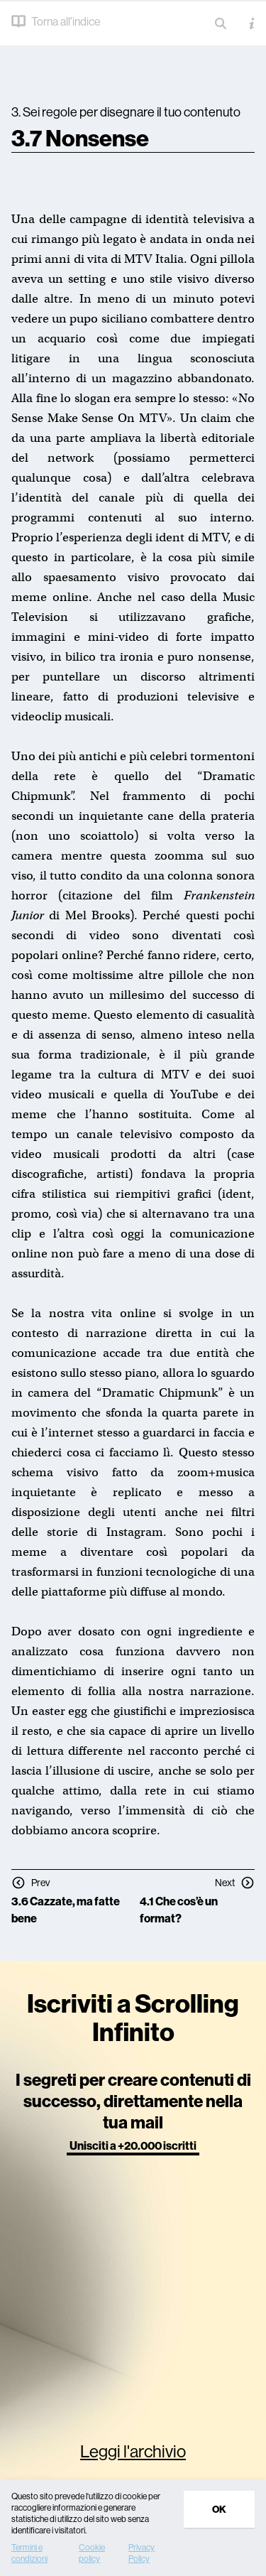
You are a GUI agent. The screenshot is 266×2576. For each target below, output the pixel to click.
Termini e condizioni (29, 2553)
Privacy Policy (141, 2553)
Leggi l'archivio (133, 2451)
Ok (219, 2509)
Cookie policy (92, 2553)
